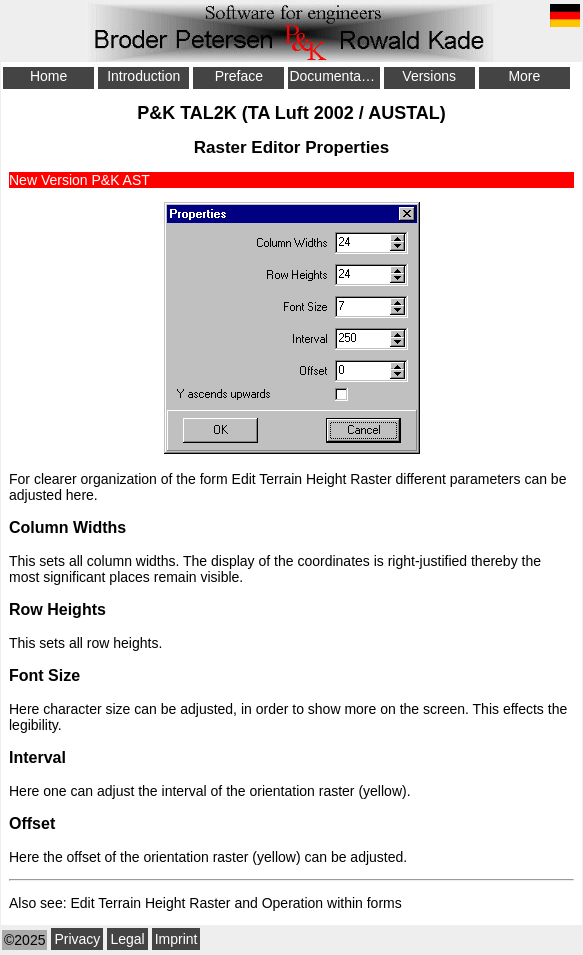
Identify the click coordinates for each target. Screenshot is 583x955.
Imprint (176, 939)
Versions (429, 76)
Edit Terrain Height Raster (312, 479)
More (524, 76)
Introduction (143, 76)
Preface (239, 76)
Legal (127, 939)
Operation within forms (332, 903)
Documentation (334, 76)
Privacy (77, 939)
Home (48, 76)
